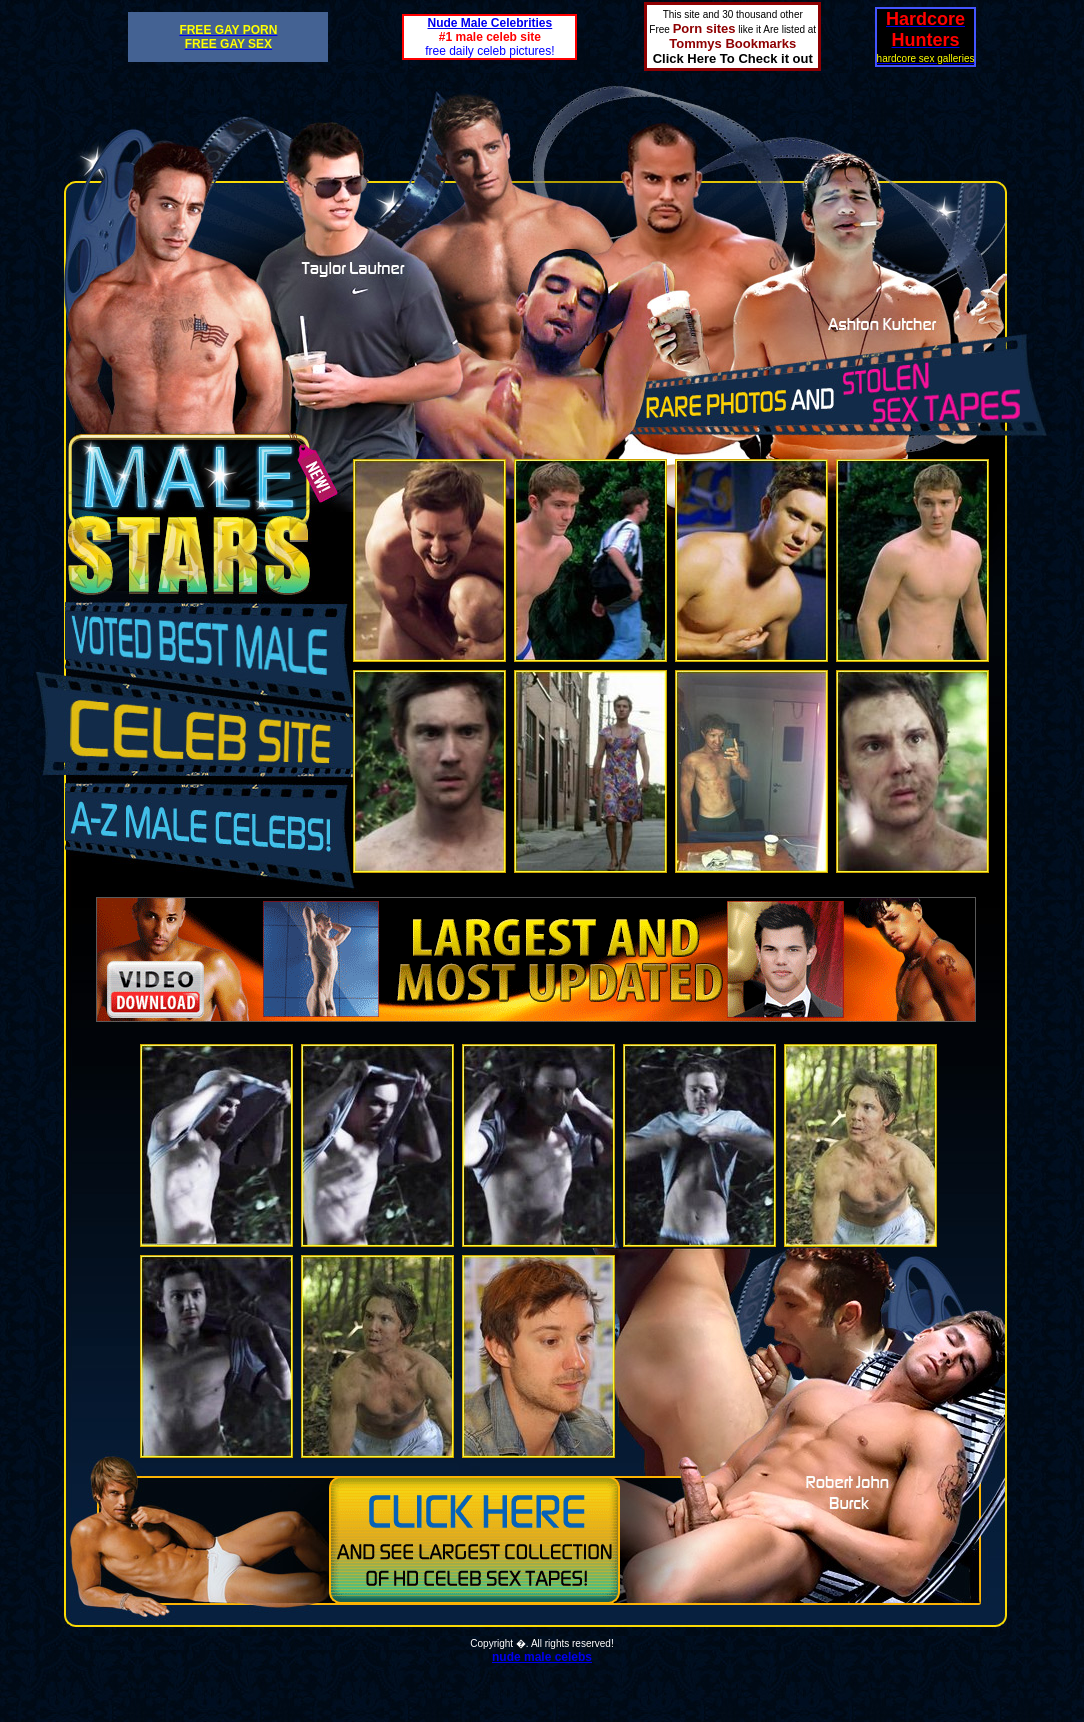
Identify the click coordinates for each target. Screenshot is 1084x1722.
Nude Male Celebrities (490, 23)
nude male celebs (542, 1657)
